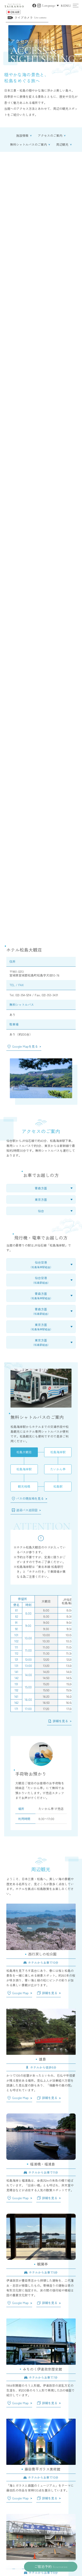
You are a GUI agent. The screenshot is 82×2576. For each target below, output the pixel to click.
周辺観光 (62, 144)
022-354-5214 (23, 995)
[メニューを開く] (69, 6)
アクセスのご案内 (50, 135)
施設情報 (22, 135)
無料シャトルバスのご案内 (28, 144)
